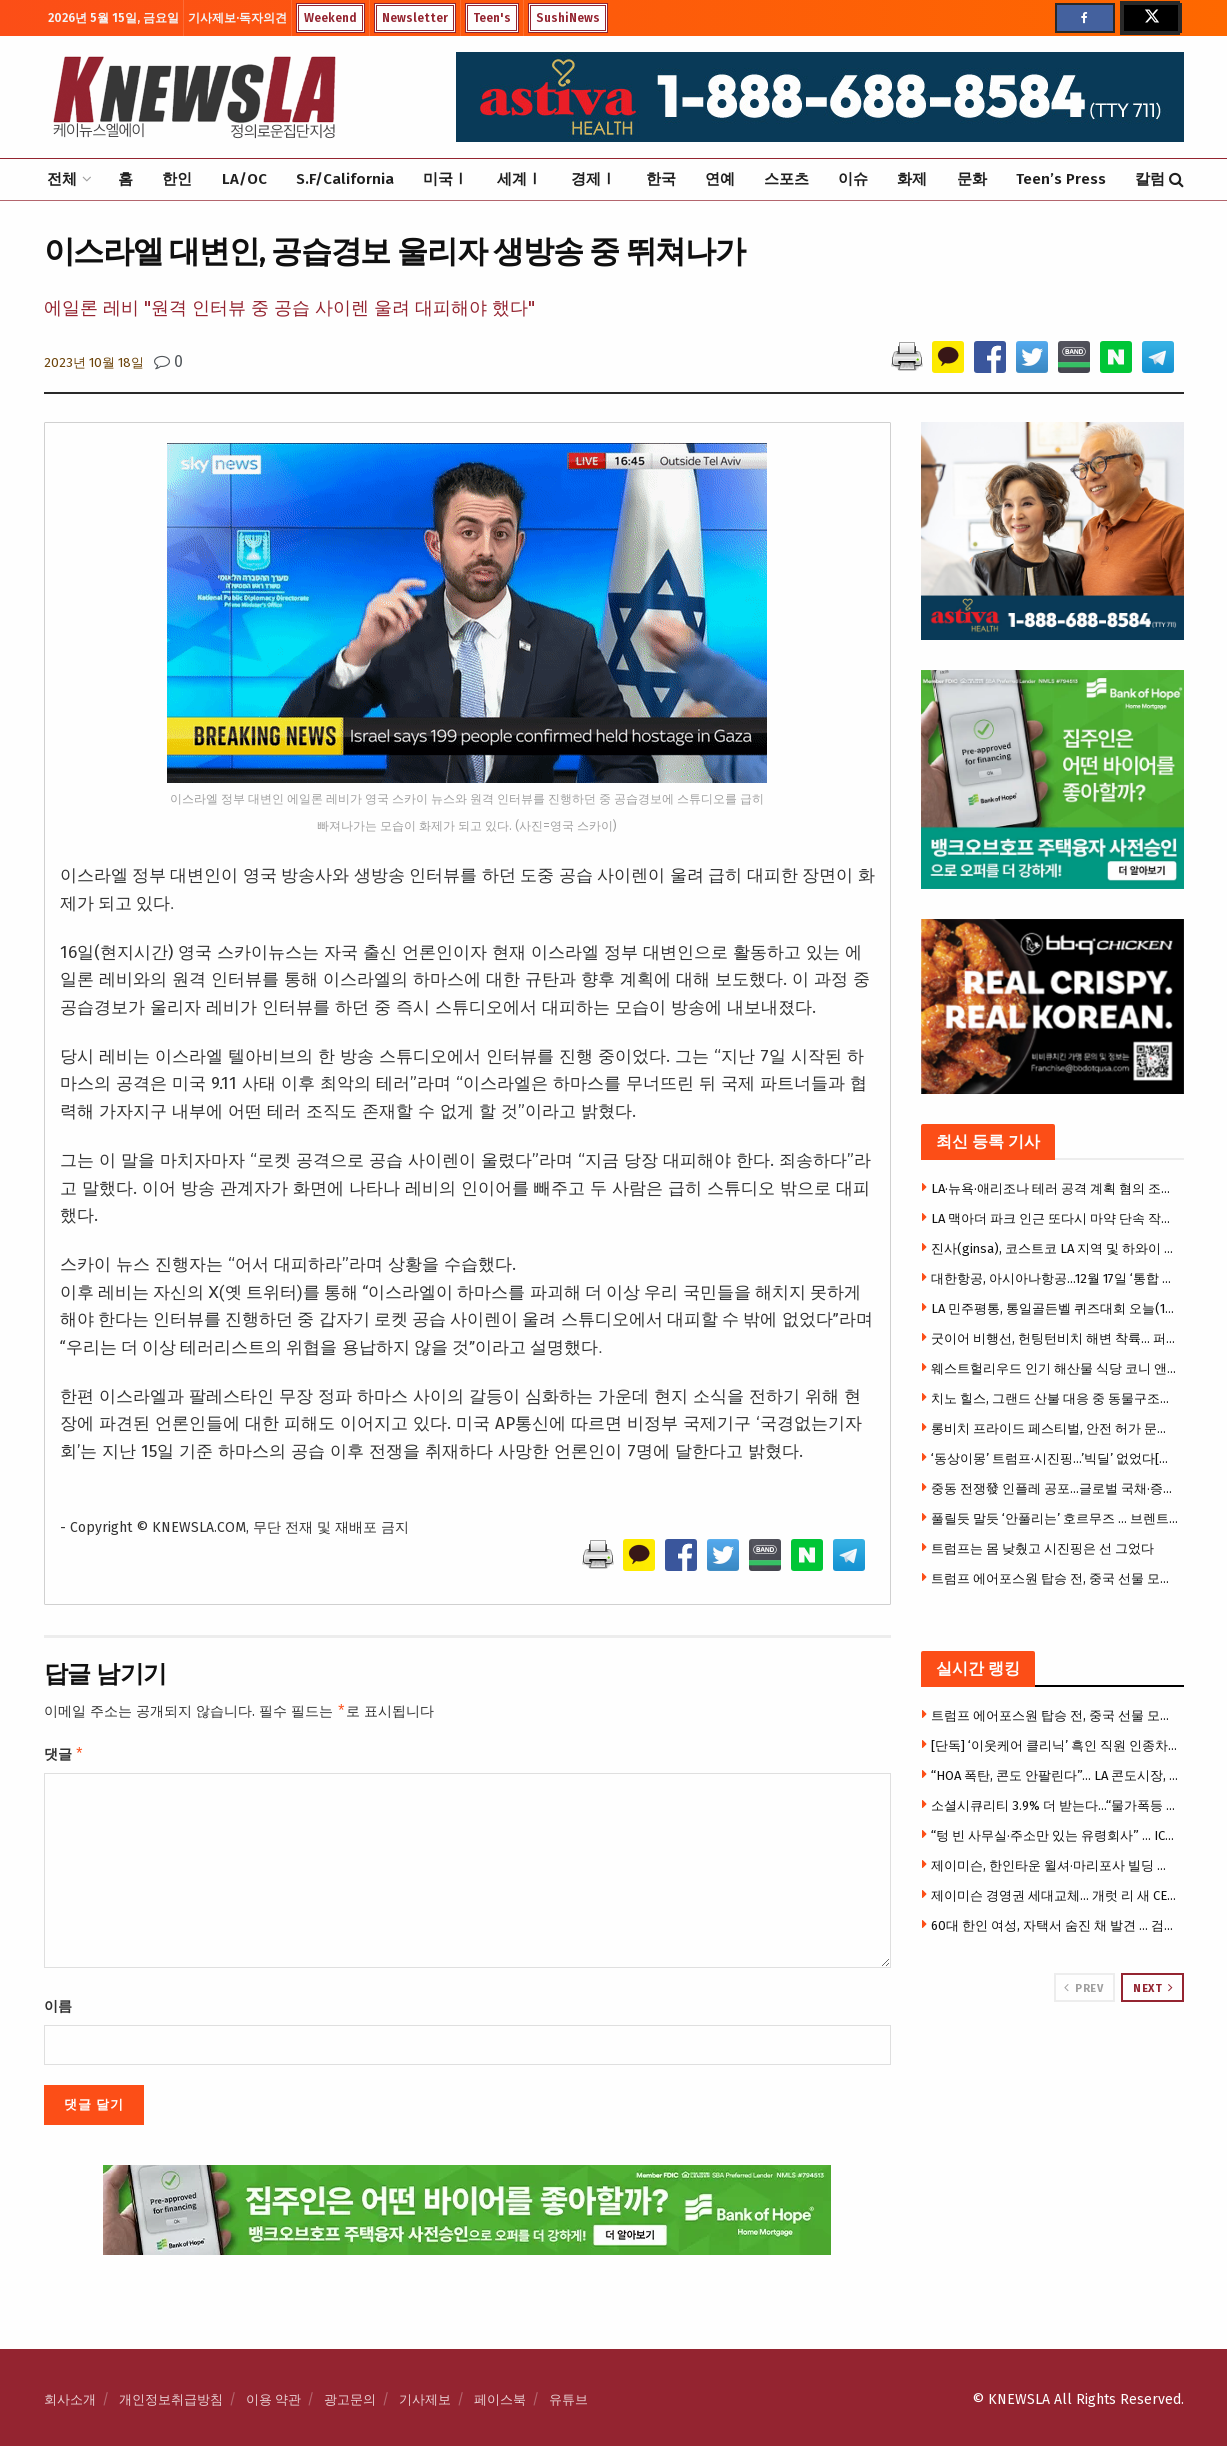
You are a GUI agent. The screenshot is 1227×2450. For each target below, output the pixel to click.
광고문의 (350, 2403)
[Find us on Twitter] (1150, 18)
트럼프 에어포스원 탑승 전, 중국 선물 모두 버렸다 (1055, 1578)
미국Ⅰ (445, 179)
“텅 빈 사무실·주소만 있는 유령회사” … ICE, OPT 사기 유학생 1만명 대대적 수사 (1055, 1835)
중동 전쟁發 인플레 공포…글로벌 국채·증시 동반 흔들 (1055, 1488)
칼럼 (1150, 179)
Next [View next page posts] (1153, 1988)
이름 (58, 2010)
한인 (177, 179)
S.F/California (345, 179)
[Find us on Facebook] (1085, 18)
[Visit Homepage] (194, 97)
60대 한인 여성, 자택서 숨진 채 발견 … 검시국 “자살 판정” (1055, 1925)
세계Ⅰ (519, 179)
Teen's (492, 18)
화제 (912, 179)
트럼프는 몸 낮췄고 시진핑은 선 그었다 (1042, 1548)
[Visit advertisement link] (1052, 2078)
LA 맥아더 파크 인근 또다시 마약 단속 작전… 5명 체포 (1055, 1218)
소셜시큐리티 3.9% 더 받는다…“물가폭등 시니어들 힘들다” (1055, 1805)
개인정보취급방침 (171, 2403)
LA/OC (244, 179)
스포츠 (786, 179)
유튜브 (568, 2403)
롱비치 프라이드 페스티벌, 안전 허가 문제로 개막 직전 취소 (1055, 1428)
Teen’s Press (1061, 179)
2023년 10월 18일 (94, 362)
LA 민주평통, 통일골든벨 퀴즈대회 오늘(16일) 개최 (1055, 1308)
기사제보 (425, 2403)
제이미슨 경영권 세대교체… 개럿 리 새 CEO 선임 (1055, 1895)
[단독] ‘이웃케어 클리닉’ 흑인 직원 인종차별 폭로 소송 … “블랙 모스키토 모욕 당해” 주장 (1055, 1745)
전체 (62, 179)
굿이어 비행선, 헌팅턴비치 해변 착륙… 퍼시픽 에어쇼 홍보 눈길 (1055, 1338)
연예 (720, 179)
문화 (972, 179)
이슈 (853, 179)
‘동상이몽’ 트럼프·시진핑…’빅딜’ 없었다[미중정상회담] (1055, 1458)
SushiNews (568, 18)
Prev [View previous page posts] (1083, 1988)
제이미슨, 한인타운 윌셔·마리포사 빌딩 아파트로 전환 (1055, 1865)
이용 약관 (273, 2403)
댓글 (64, 1757)
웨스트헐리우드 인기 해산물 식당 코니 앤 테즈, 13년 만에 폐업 (1055, 1368)
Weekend (330, 18)
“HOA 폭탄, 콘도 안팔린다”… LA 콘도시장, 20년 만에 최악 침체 (1055, 1775)
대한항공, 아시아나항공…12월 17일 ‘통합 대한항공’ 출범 (1055, 1278)
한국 (661, 179)
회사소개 (70, 2403)
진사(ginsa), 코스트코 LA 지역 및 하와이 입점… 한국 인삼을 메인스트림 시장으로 (1055, 1248)
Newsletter (415, 18)
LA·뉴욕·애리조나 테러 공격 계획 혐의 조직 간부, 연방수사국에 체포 (1055, 1188)
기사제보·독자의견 (237, 18)
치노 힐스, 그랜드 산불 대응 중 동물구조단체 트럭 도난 (1055, 1398)
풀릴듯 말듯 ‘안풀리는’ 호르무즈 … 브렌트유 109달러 (1055, 1518)
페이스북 (500, 2403)
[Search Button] (1176, 179)
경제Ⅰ (593, 179)
